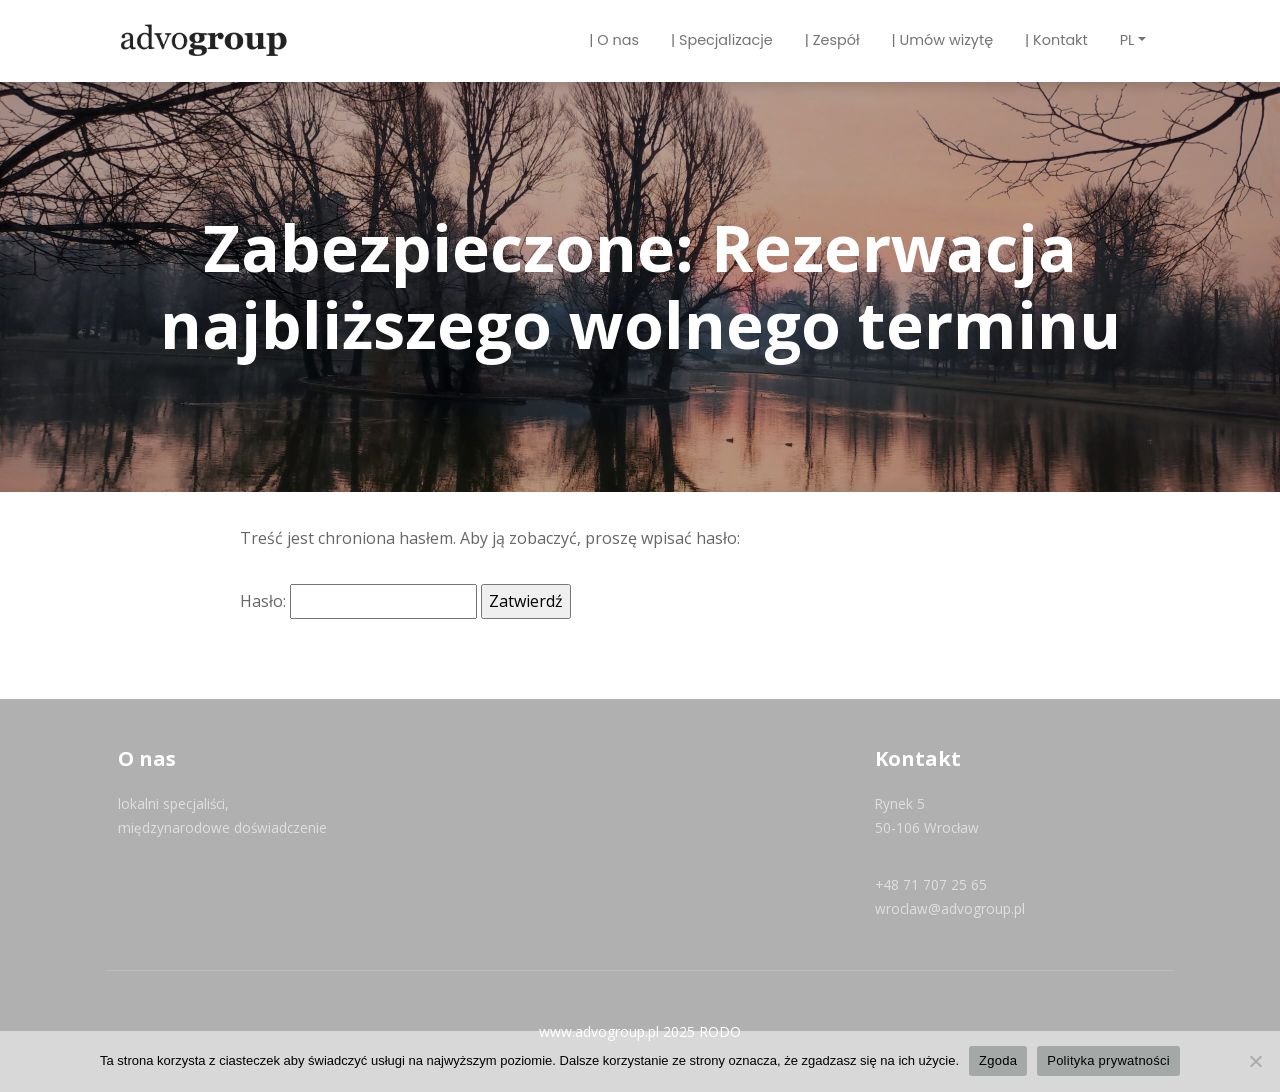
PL (1127, 40)
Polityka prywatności (1108, 1060)
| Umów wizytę (943, 40)
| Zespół (832, 40)
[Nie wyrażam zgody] (1255, 1061)
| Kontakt (1056, 40)
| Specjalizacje (722, 40)
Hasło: (358, 601)
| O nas (614, 40)
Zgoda (998, 1060)
